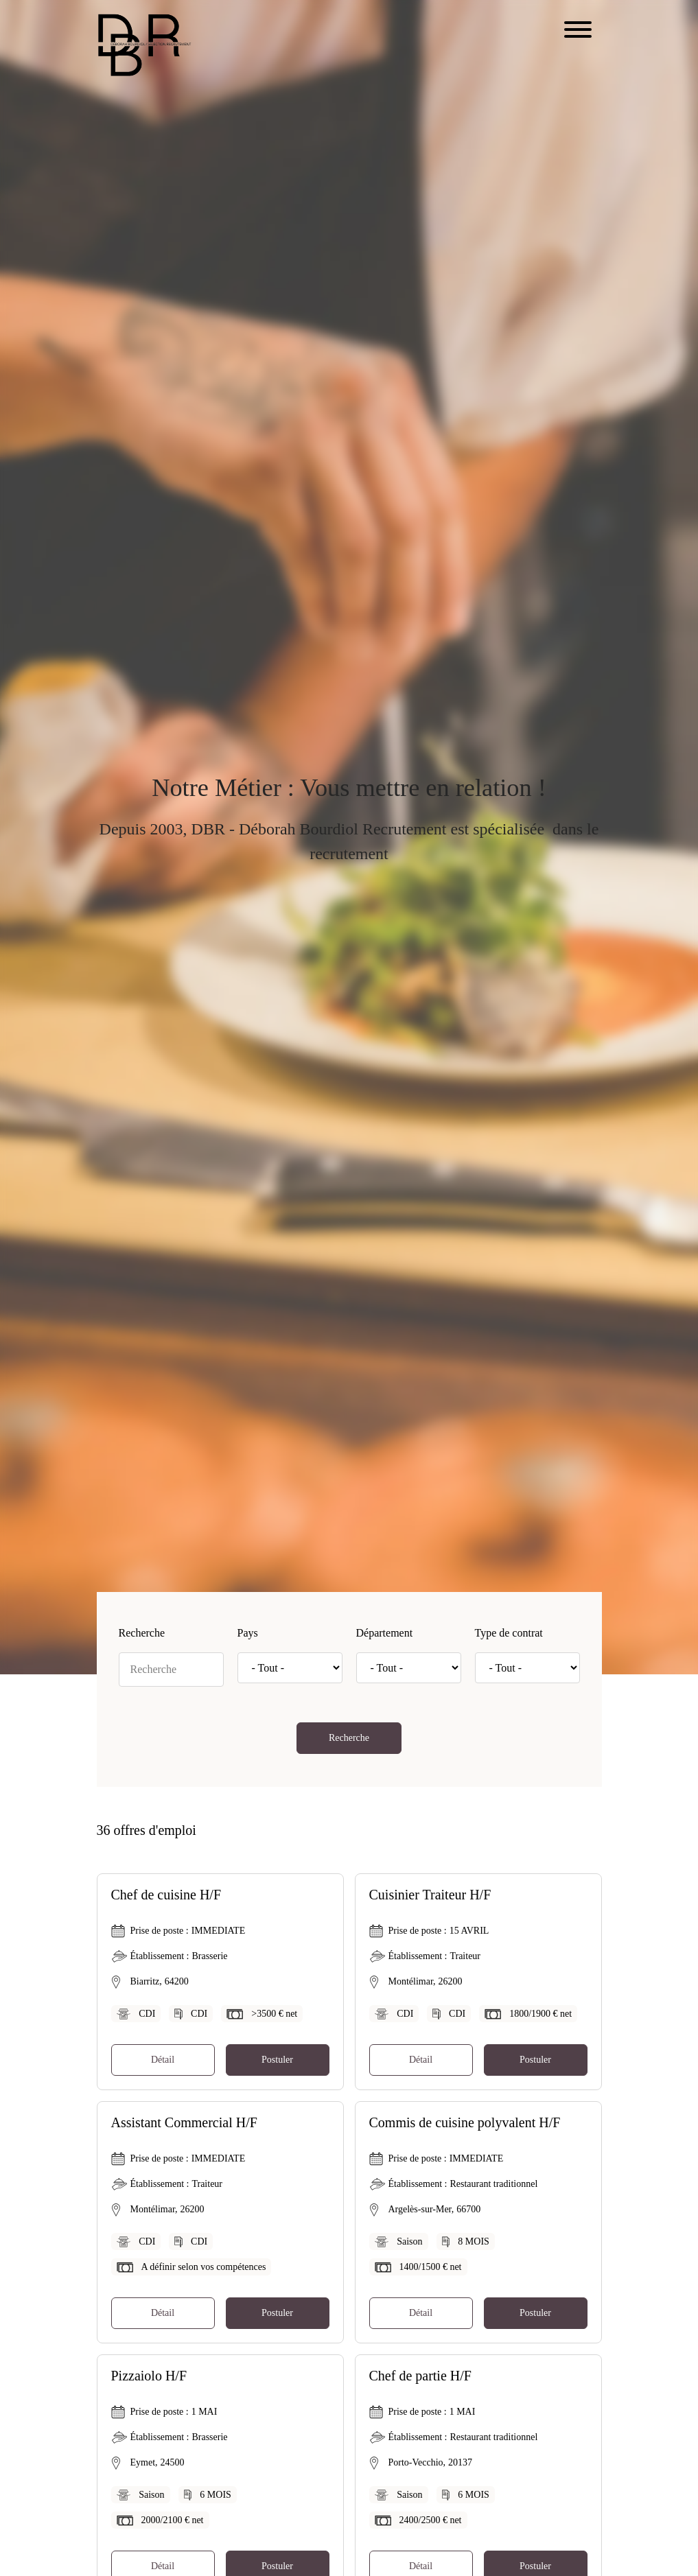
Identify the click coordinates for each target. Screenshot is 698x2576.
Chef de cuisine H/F (166, 1894)
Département (384, 1633)
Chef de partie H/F (420, 2375)
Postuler (277, 2059)
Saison (409, 2241)
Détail (162, 2059)
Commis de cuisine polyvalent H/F (465, 2122)
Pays (247, 1633)
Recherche (142, 1633)
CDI (147, 2014)
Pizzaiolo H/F (149, 2375)
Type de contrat (509, 1633)
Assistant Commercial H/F (184, 2122)
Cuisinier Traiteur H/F (430, 1894)
